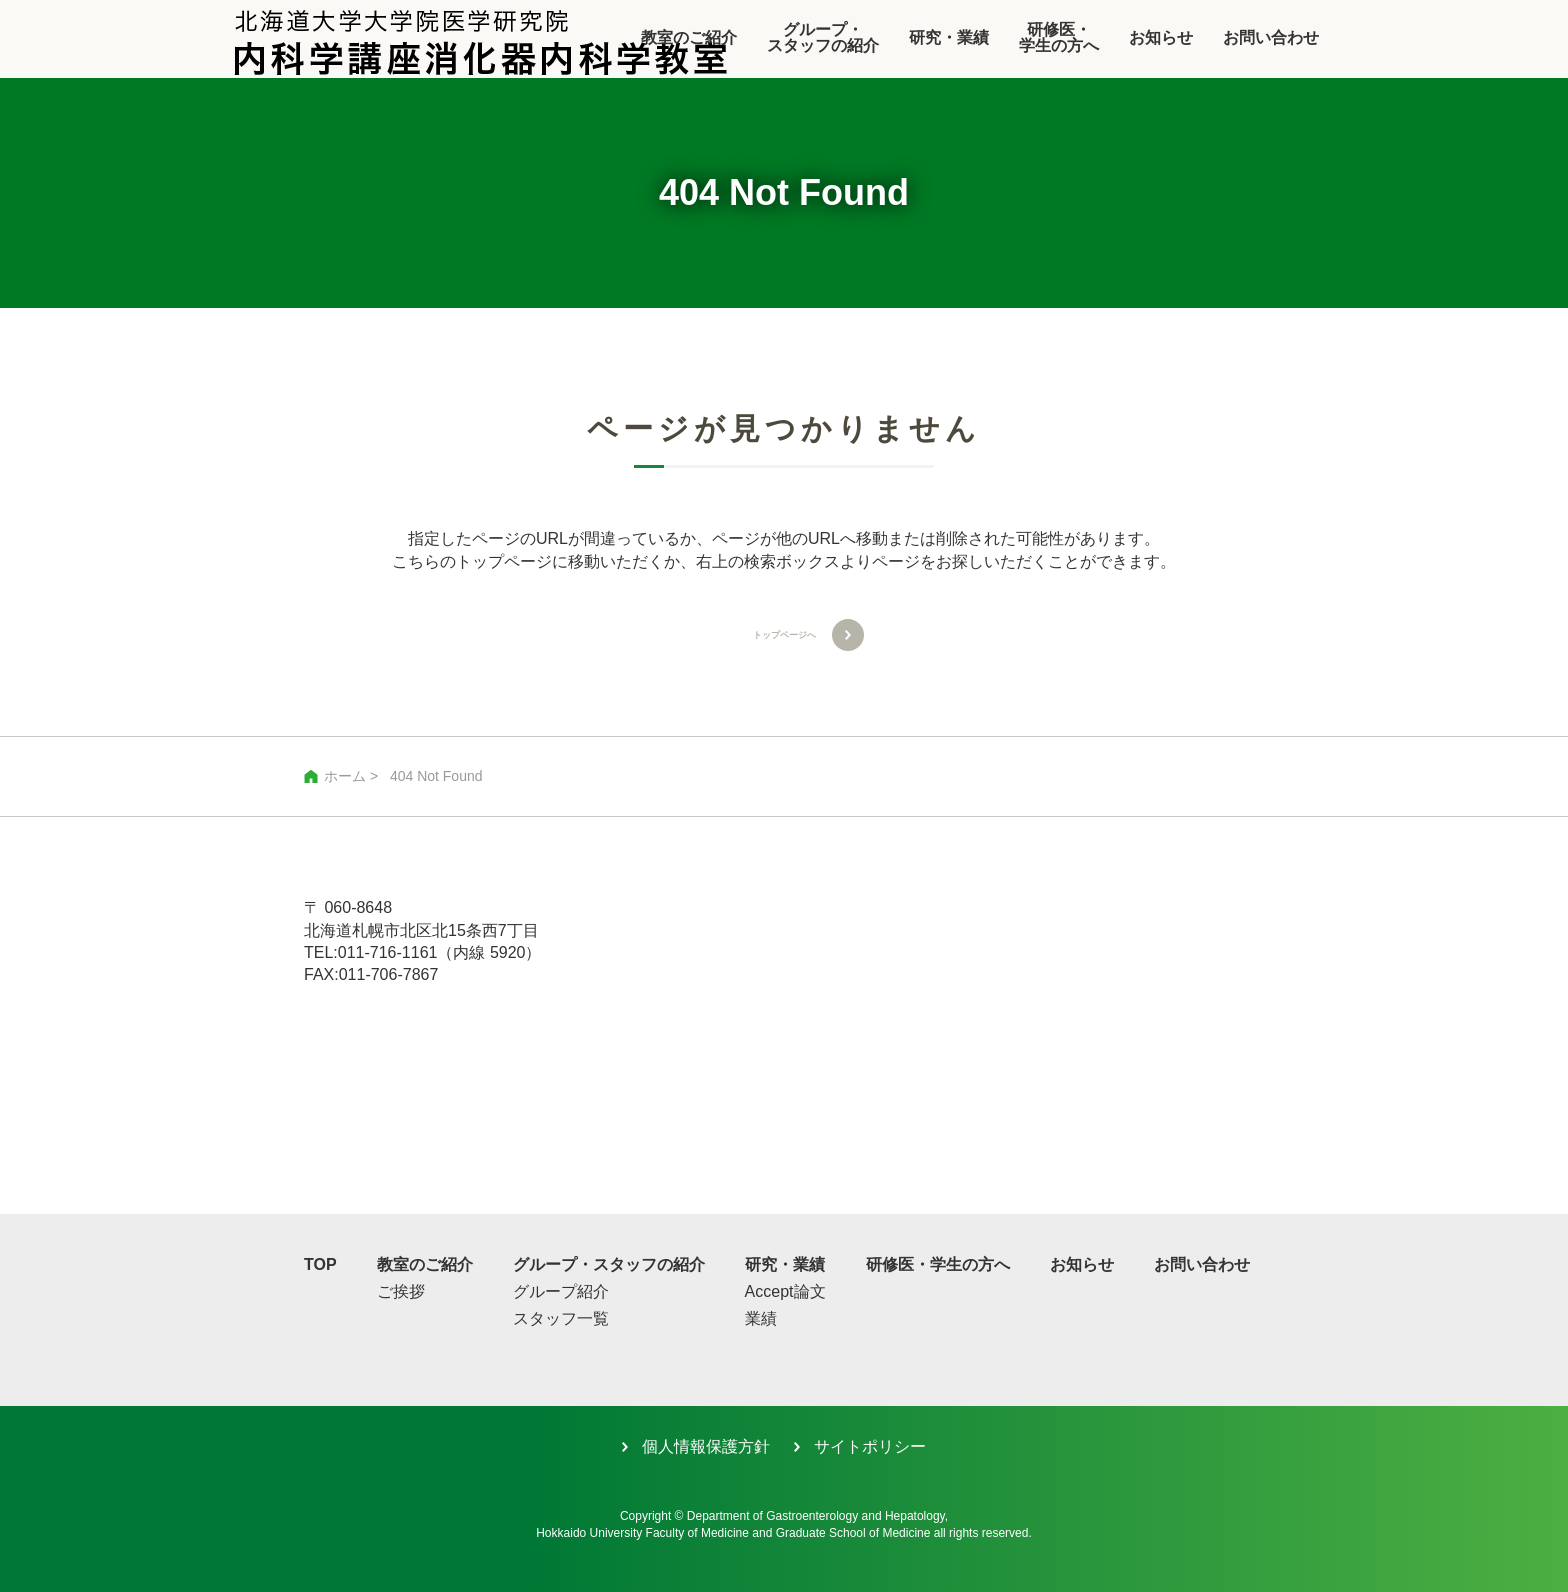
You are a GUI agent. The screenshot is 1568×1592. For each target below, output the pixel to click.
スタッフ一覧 (561, 1319)
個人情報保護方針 (706, 1446)
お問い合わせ (1271, 37)
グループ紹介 (561, 1292)
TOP (320, 1264)
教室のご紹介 (425, 1264)
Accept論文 (785, 1292)
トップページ (504, 561)
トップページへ (784, 634)
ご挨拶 (401, 1292)
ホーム (345, 776)
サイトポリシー (870, 1446)
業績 (761, 1319)
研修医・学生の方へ (1059, 37)
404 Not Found (436, 776)
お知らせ (1161, 37)
